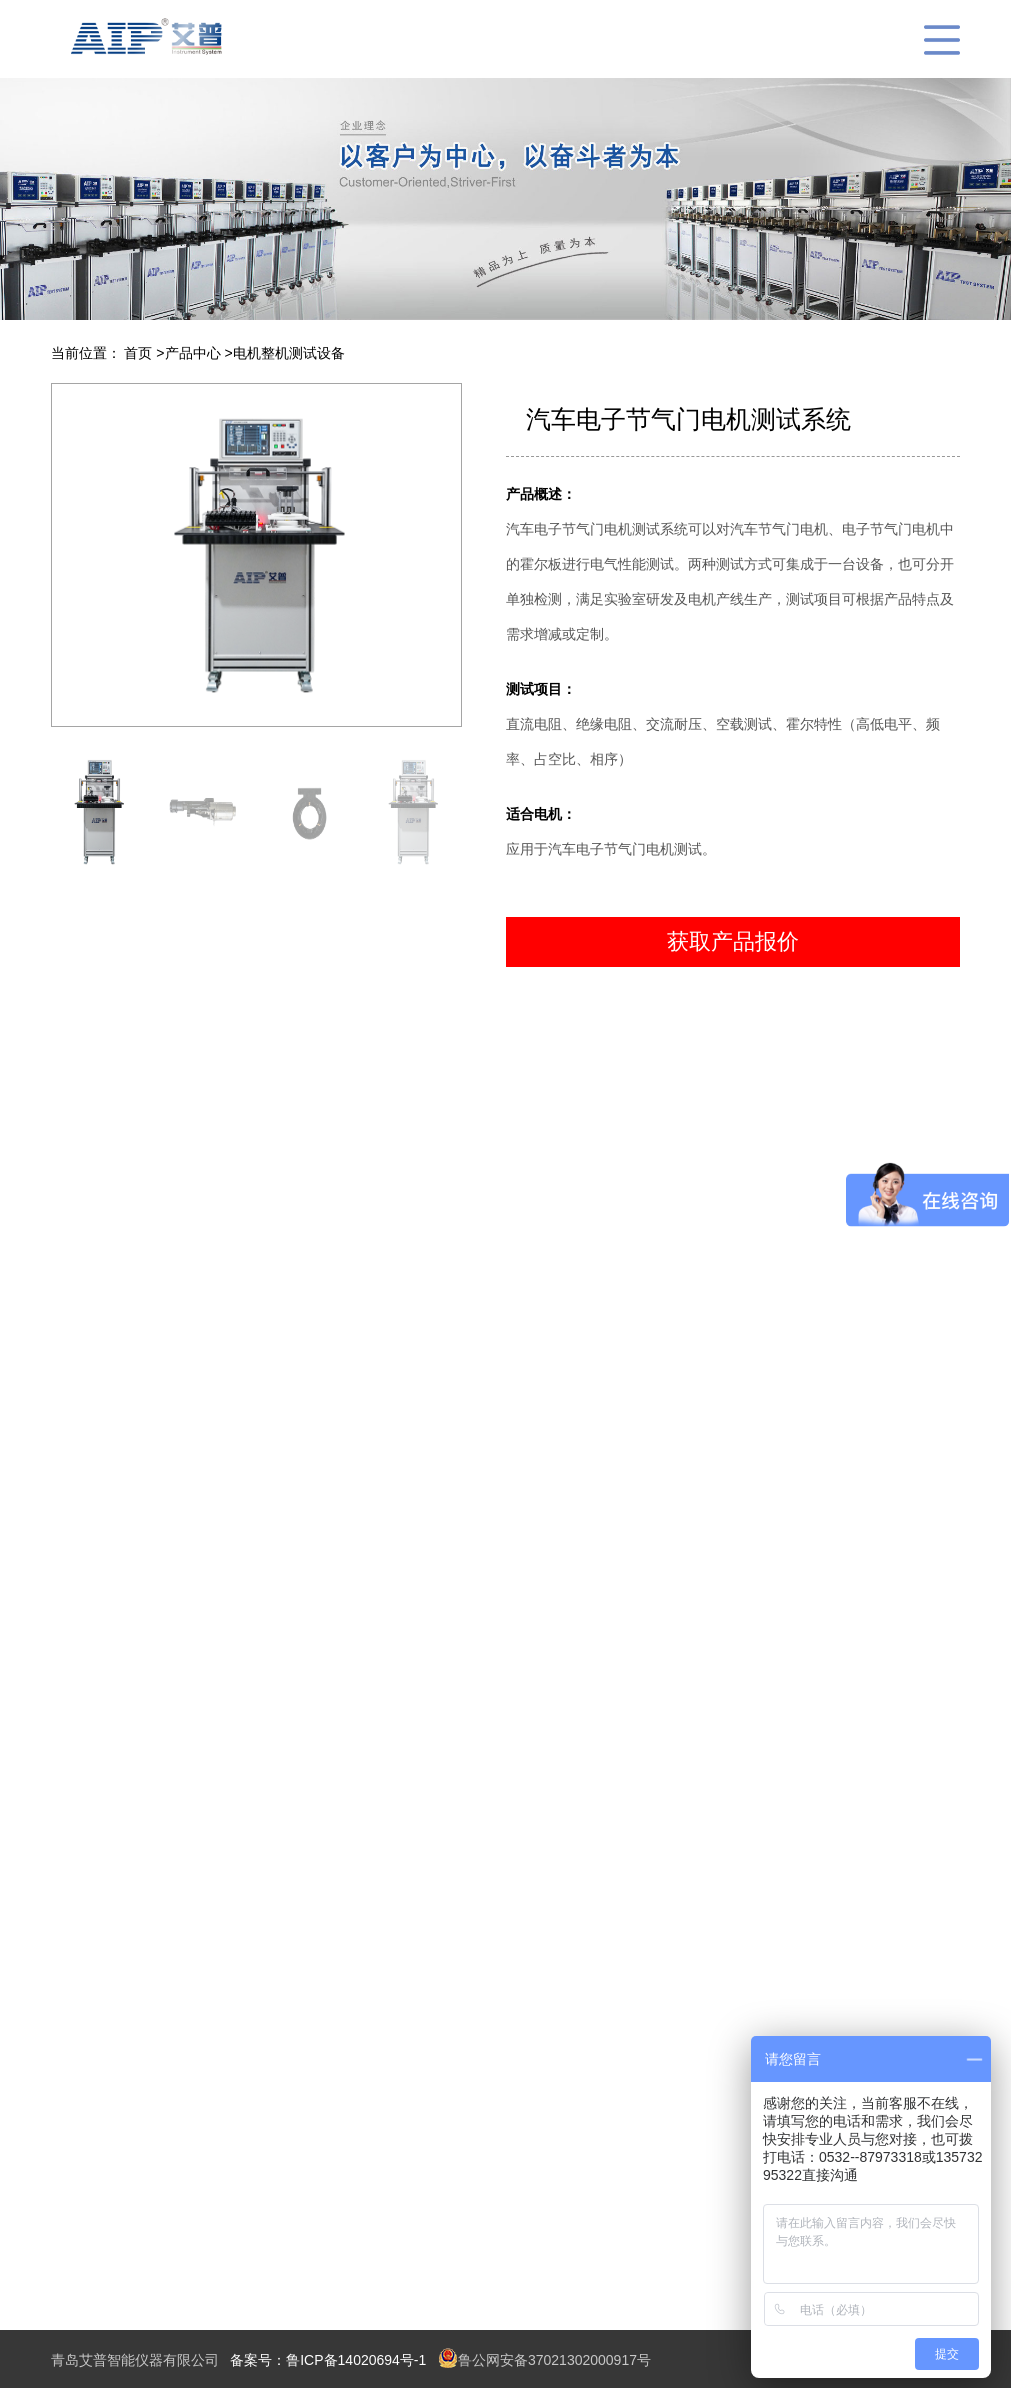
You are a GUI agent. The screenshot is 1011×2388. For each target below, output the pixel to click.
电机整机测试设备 (289, 353)
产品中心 (195, 353)
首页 (140, 353)
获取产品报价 (733, 941)
